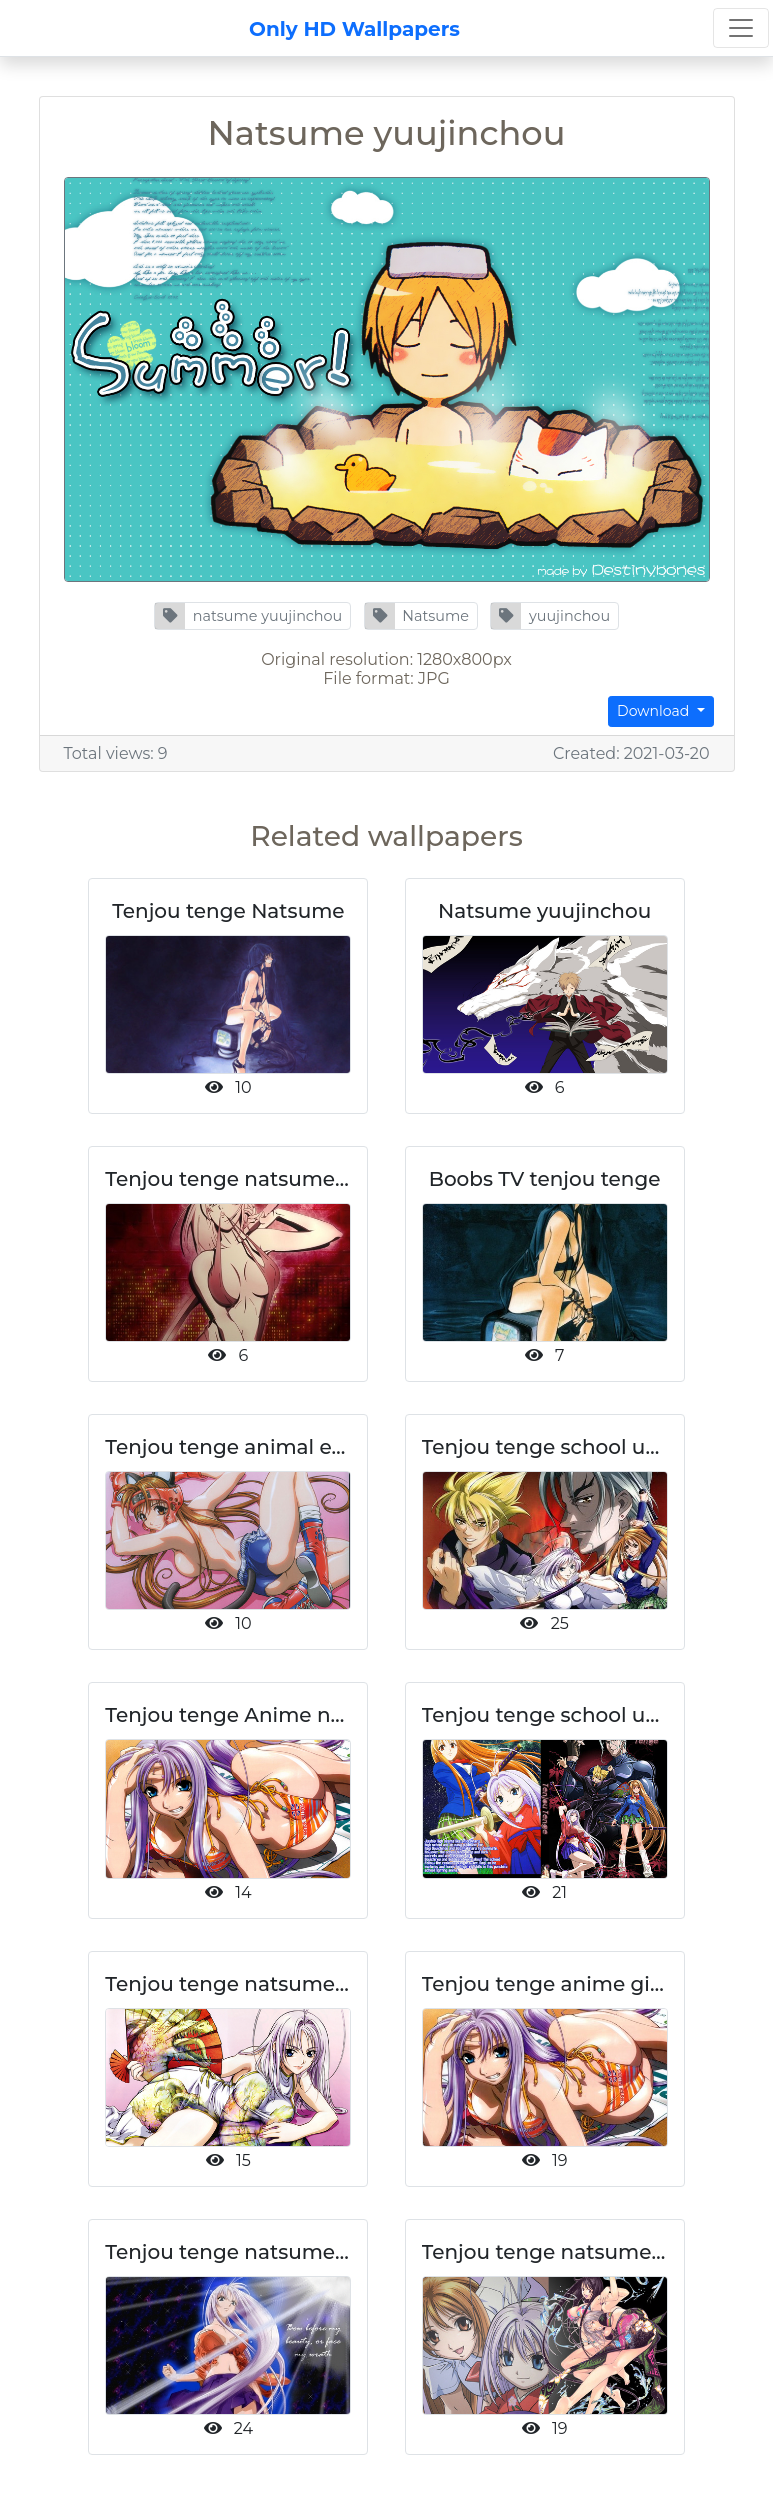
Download (655, 711)
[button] (252, 616)
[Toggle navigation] (741, 28)
